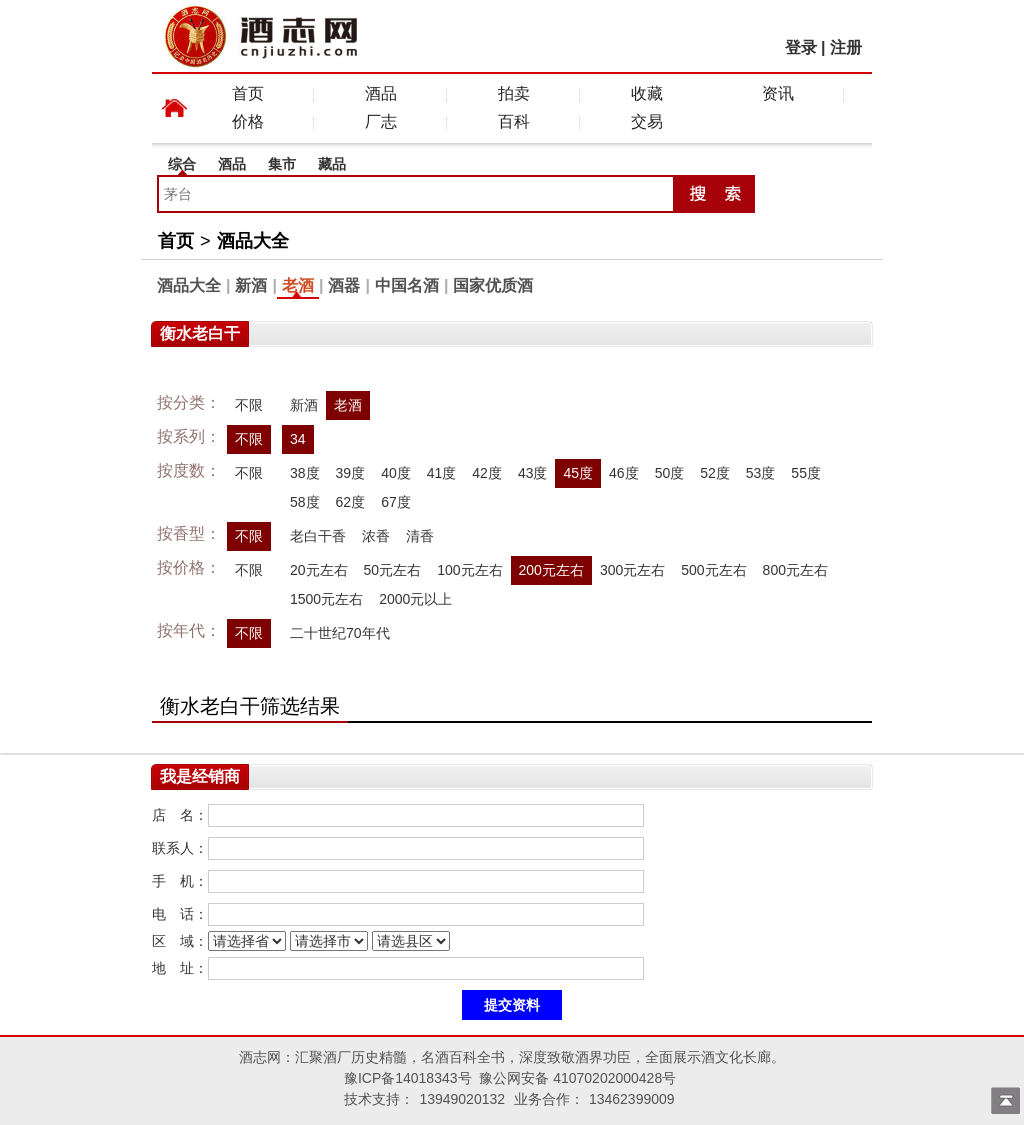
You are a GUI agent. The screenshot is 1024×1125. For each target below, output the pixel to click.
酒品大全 (253, 241)
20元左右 (319, 570)
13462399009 (632, 1099)
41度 (442, 473)
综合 (182, 164)
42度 (487, 473)
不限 (249, 405)
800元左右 (795, 570)
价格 (248, 121)
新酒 (251, 285)
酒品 (381, 93)
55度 (806, 473)
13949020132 (462, 1099)
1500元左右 (326, 599)
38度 (305, 473)
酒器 (344, 285)
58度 (305, 502)
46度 (624, 473)
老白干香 (318, 536)
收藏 (647, 93)
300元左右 (632, 570)
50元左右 (393, 570)
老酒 (298, 285)
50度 (670, 473)
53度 (761, 473)
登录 (801, 47)
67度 (396, 502)
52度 (715, 473)
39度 (351, 473)
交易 (647, 121)
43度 (533, 473)
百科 (514, 121)
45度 (578, 473)
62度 (351, 502)
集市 (282, 164)
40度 (396, 473)
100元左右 (469, 570)
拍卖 (514, 93)
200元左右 (551, 570)
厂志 (381, 121)
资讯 (778, 93)
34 (298, 439)
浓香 (376, 536)
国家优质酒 (493, 285)
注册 (846, 47)
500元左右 (713, 570)
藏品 (332, 164)
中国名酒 (407, 285)
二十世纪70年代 (340, 633)
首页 (248, 93)
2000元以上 (415, 599)
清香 (420, 536)
